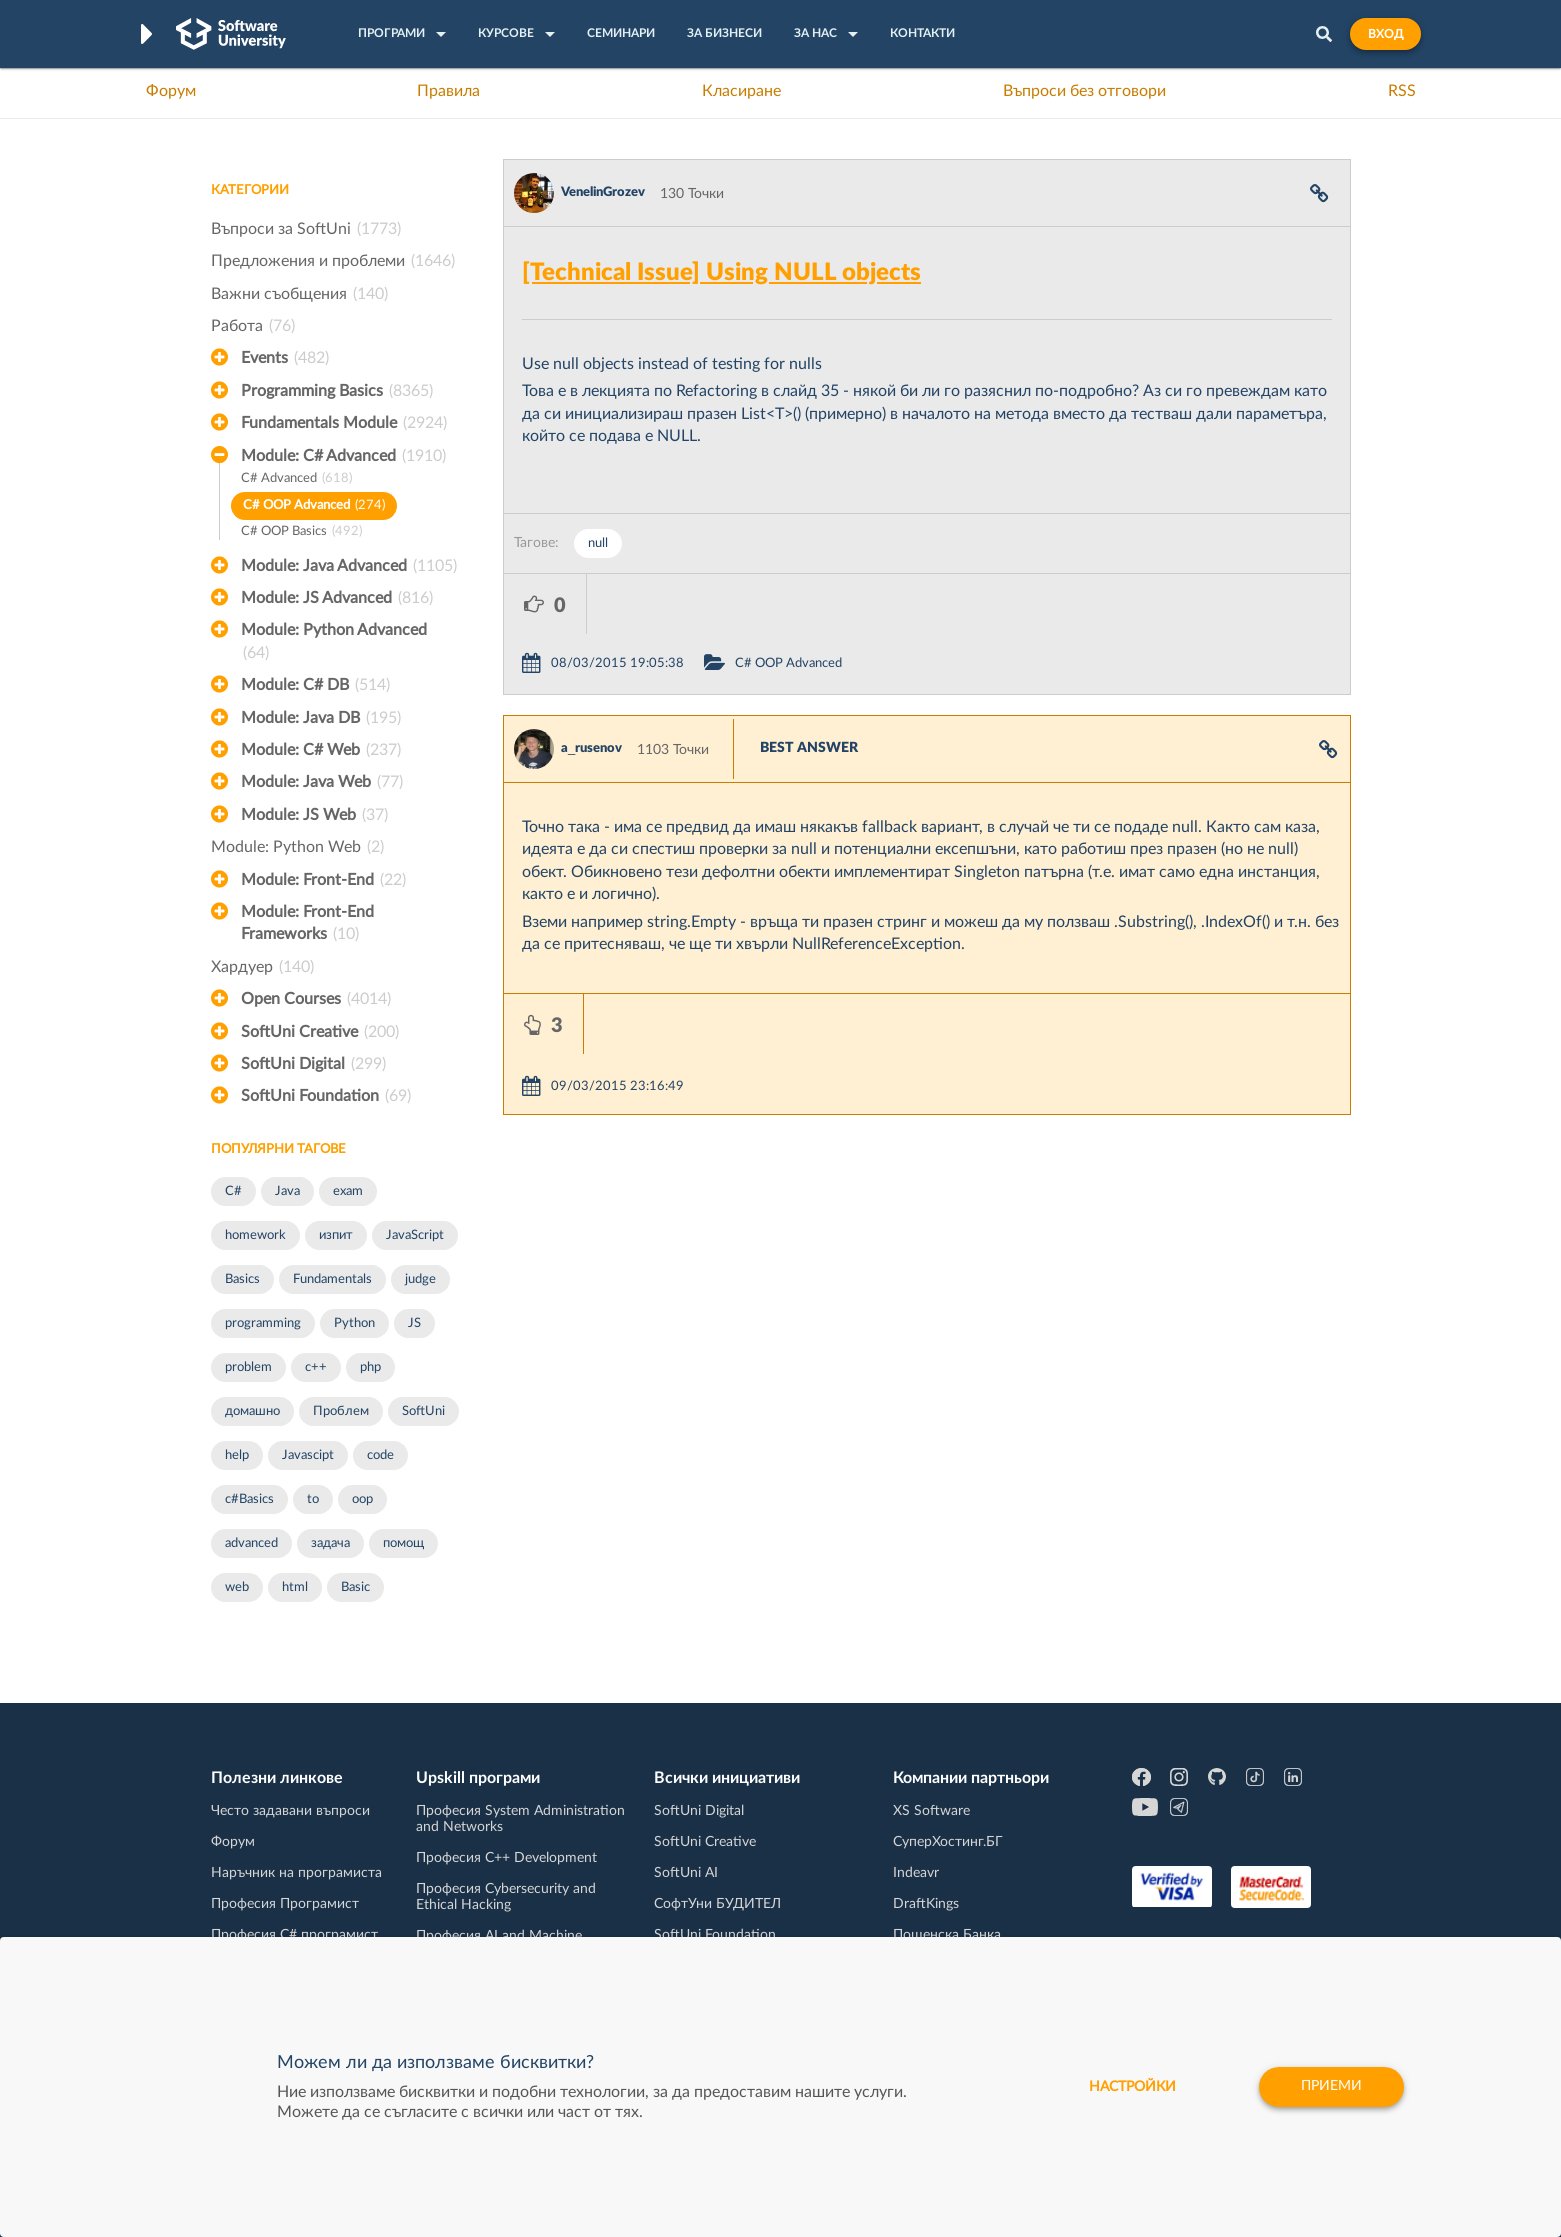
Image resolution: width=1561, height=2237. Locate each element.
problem (248, 1367)
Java (287, 1191)
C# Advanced (296, 479)
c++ (316, 1367)
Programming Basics (337, 391)
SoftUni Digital (313, 1064)
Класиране (741, 91)
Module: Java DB (321, 718)
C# (233, 1191)
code (380, 1455)
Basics (242, 1279)
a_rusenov (591, 688)
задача (330, 1543)
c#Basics (249, 1499)
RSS (1402, 91)
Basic (355, 1587)
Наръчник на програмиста (296, 1873)
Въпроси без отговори (1084, 91)
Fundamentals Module (344, 423)
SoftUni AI (686, 1873)
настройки (1131, 2087)
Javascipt (308, 1455)
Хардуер (262, 967)
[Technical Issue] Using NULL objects (721, 273)
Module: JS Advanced (337, 598)
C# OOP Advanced (314, 506)
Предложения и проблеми (333, 261)
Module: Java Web (322, 782)
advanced (251, 1543)
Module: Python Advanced (334, 643)
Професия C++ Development (506, 1858)
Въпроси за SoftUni (306, 229)
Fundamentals (332, 1279)
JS (414, 1323)
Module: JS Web (314, 815)
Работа (253, 326)
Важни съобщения (299, 294)
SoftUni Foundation (326, 1096)
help (237, 1455)
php (370, 1367)
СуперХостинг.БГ (948, 1842)
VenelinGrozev (603, 192)
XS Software (931, 1811)
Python (354, 1323)
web (237, 1587)
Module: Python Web (297, 847)
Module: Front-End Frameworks (307, 925)
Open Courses (316, 999)
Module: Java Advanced (349, 566)
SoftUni (423, 1411)
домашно (252, 1411)
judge (420, 1279)
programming (263, 1323)
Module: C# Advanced (343, 456)
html (295, 1587)
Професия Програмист (285, 1904)
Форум (171, 91)
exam (348, 1191)
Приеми (1331, 2087)
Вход (1385, 34)
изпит (336, 1235)
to (313, 1499)
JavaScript (415, 1235)
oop (362, 1499)
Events (285, 358)
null (598, 543)
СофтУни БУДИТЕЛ (717, 1904)
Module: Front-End (323, 880)
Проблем (341, 1411)
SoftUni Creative (320, 1032)
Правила (448, 91)
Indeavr (916, 1873)
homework (255, 1235)
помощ (403, 1543)
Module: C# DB (315, 685)
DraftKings (926, 1904)
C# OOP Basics (301, 532)
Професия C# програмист (294, 1935)
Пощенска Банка (947, 1935)
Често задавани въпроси (290, 1811)
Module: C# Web (321, 750)
